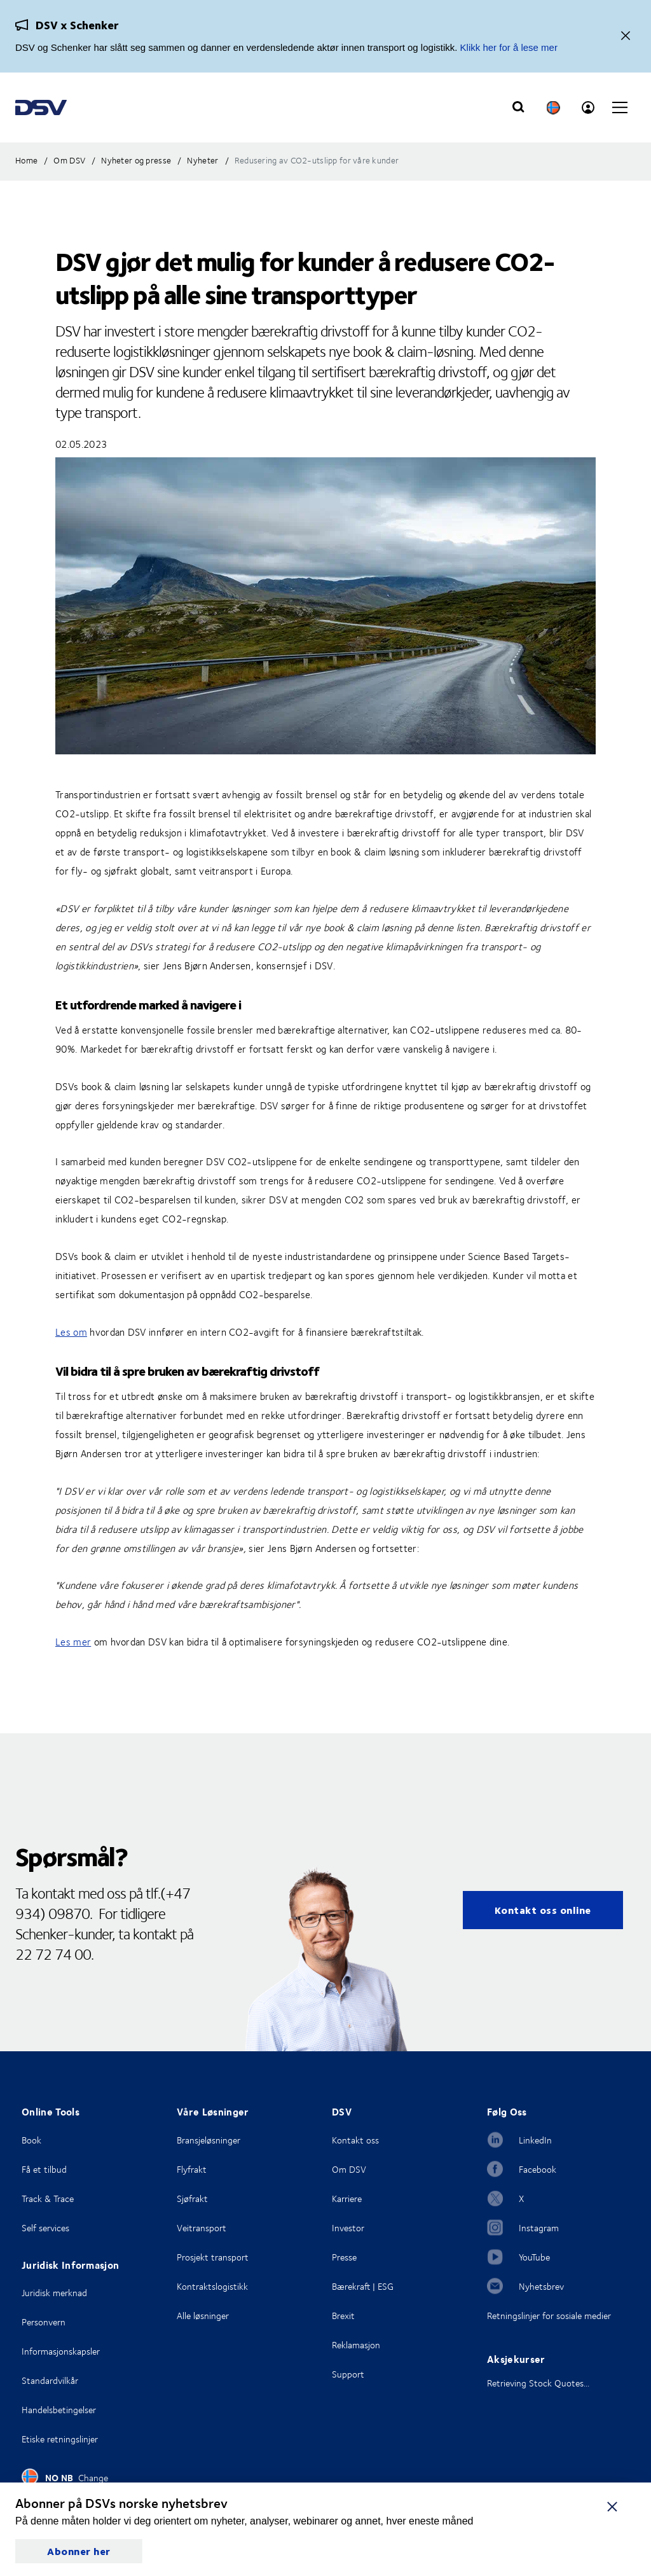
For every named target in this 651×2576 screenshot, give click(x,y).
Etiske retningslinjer (60, 2439)
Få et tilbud (44, 2169)
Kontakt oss (355, 2140)
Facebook (537, 2169)
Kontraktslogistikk (212, 2286)
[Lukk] (625, 36)
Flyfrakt (192, 2169)
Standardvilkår (50, 2380)
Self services (45, 2227)
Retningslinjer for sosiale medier (549, 2315)
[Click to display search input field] (518, 107)
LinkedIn (535, 2140)
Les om (71, 1332)
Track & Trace (48, 2198)
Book (31, 2140)
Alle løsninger (203, 2315)
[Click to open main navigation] (620, 107)
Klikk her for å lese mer (509, 47)
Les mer (73, 1642)
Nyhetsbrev (541, 2286)
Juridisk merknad (54, 2292)
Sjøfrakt (192, 2198)
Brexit (343, 2315)
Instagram (539, 2227)
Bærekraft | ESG (363, 2286)
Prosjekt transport (213, 2257)
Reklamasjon (356, 2344)
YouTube (534, 2257)
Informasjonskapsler (61, 2351)
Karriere (347, 2198)
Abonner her (79, 2551)
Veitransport (201, 2227)
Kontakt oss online (543, 1910)
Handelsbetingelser (59, 2409)
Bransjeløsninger (208, 2140)
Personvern (43, 2322)
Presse (344, 2257)
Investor (348, 2227)
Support (348, 2374)
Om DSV (349, 2169)
